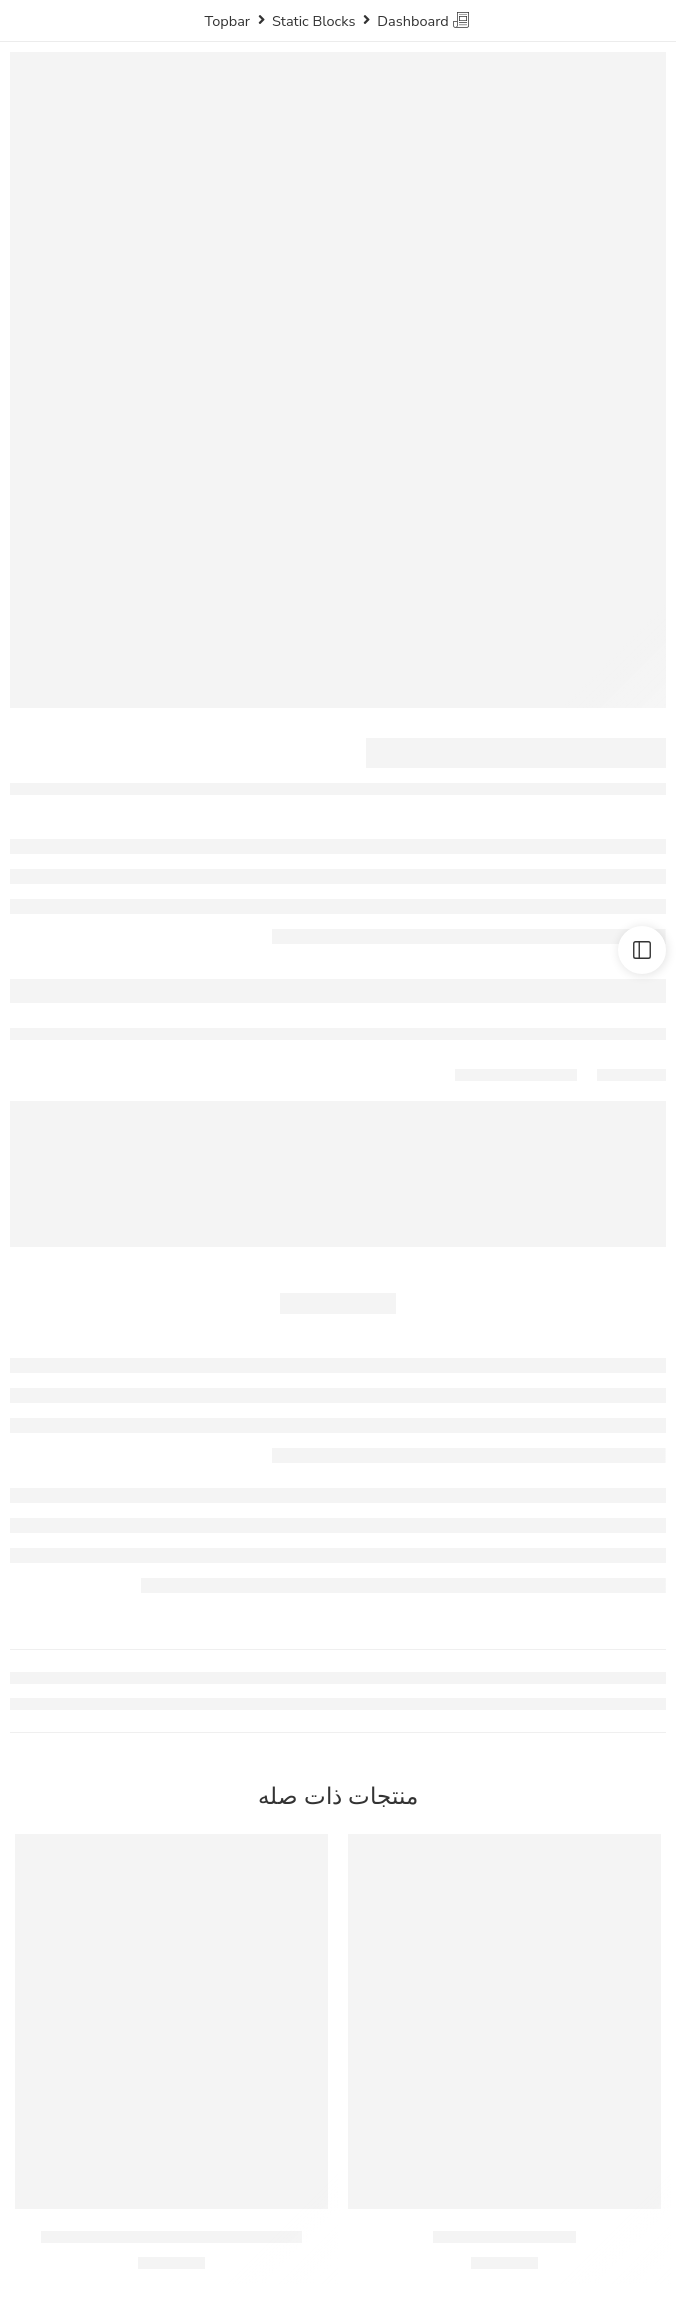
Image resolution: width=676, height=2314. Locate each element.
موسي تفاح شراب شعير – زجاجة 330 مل (171, 2236)
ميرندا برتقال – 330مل (504, 2236)
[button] (504, 2179)
